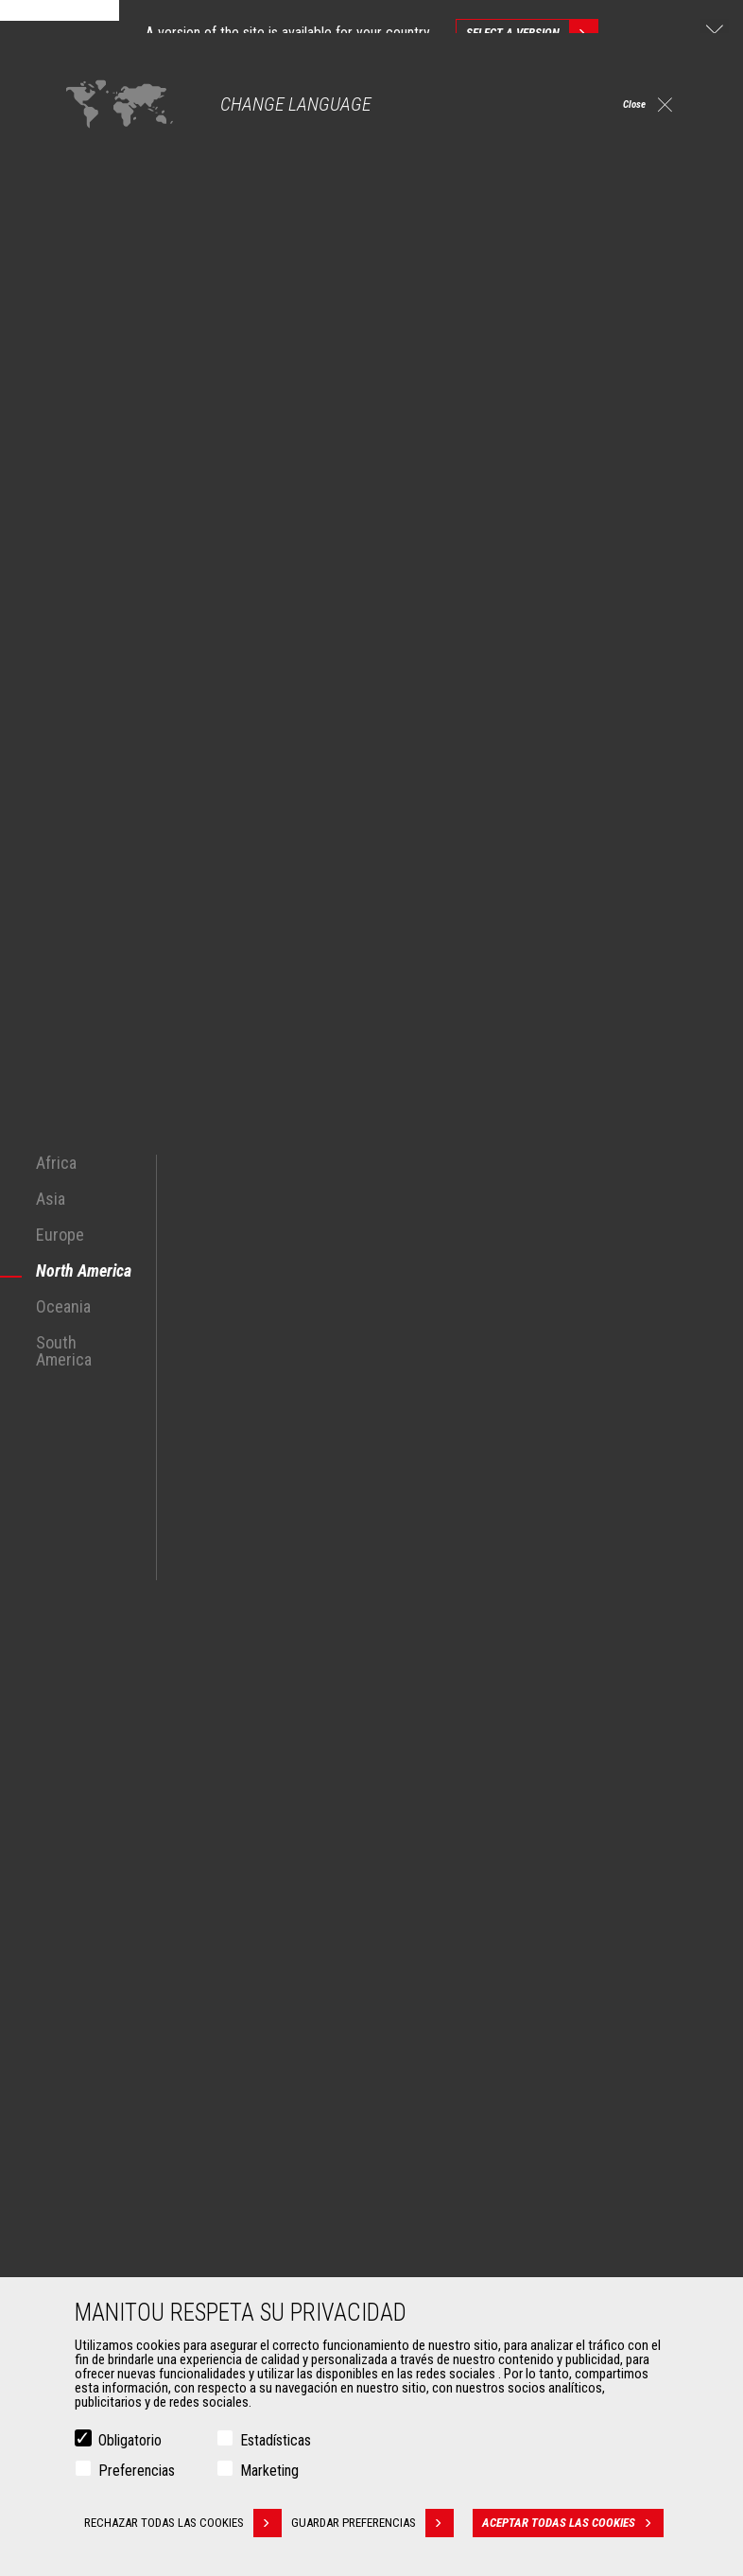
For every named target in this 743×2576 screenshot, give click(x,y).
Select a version (531, 33)
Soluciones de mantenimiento (479, 2251)
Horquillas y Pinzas (122, 2274)
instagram (566, 1877)
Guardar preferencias (382, 2523)
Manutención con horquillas (145, 2251)
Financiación (432, 2206)
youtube (652, 1877)
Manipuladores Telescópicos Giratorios (503, 2045)
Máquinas (415, 1967)
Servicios (414, 2174)
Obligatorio (130, 2440)
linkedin (609, 1877)
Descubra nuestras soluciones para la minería (189, 1746)
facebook (481, 1877)
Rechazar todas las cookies (181, 2523)
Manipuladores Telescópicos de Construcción (521, 2000)
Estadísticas (275, 2440)
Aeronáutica (104, 2090)
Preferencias (136, 2471)
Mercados (89, 1967)
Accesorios (93, 2174)
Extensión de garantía (455, 2229)
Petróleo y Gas (110, 2068)
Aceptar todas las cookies (579, 2523)
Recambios (428, 2274)
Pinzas (89, 2229)
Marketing (269, 2471)
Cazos (88, 2206)
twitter (524, 1877)
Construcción (107, 2022)
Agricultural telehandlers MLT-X (479, 2022)
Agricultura (100, 2000)
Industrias (97, 2045)
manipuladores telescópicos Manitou (140, 1508)
